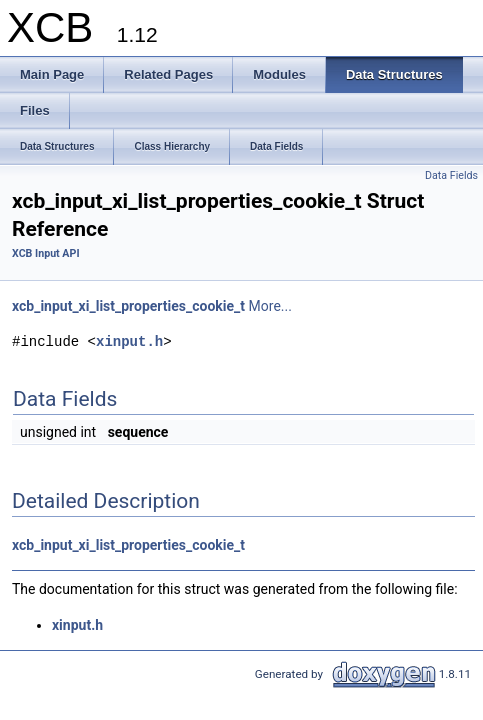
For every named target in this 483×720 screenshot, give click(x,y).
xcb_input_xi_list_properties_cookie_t (128, 306)
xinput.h (129, 341)
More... (270, 306)
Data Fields (451, 175)
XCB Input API (46, 253)
